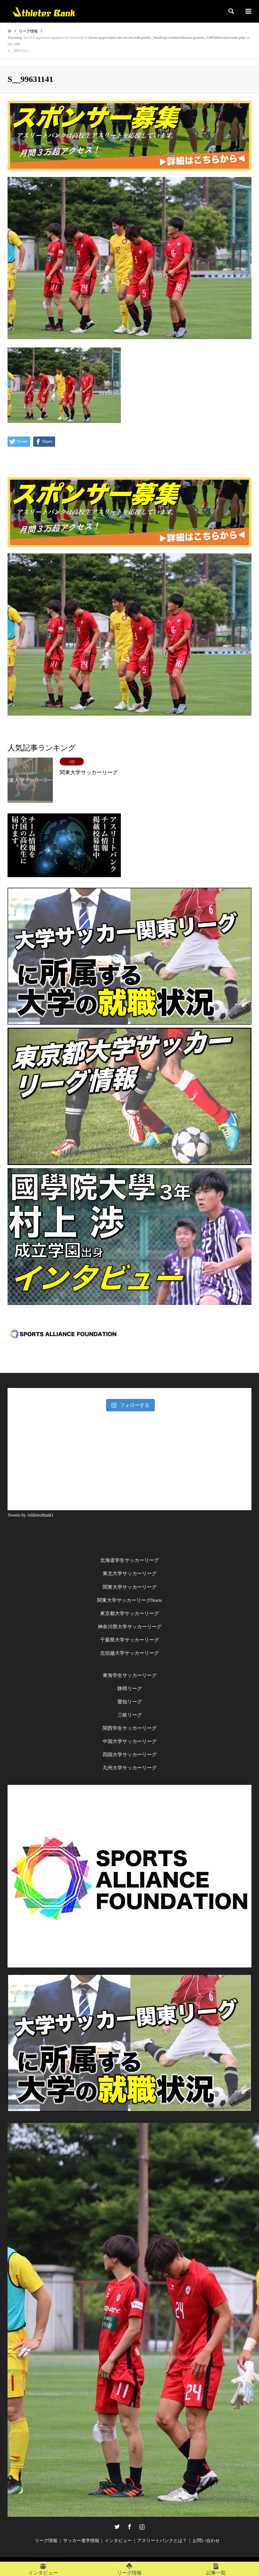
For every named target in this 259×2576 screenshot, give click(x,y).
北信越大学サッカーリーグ (129, 1653)
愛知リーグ (129, 1702)
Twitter (117, 2526)
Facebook (129, 2526)
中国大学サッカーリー (127, 1741)
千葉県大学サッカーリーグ (129, 1640)
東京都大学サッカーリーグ (129, 1613)
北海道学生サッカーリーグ (129, 1560)
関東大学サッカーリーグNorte (129, 1600)
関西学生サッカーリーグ (130, 1728)
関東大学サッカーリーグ (130, 1587)
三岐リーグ (129, 1715)
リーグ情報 (46, 2540)
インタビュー (118, 2540)
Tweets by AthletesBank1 (31, 1515)
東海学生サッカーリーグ (130, 1675)
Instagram (142, 2526)
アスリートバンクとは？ (162, 2540)
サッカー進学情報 (81, 2540)
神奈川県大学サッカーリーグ (130, 1626)
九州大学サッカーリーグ (130, 1768)
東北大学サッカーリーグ (130, 1573)
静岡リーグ (129, 1688)
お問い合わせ (206, 2540)
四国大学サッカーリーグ (130, 1754)
